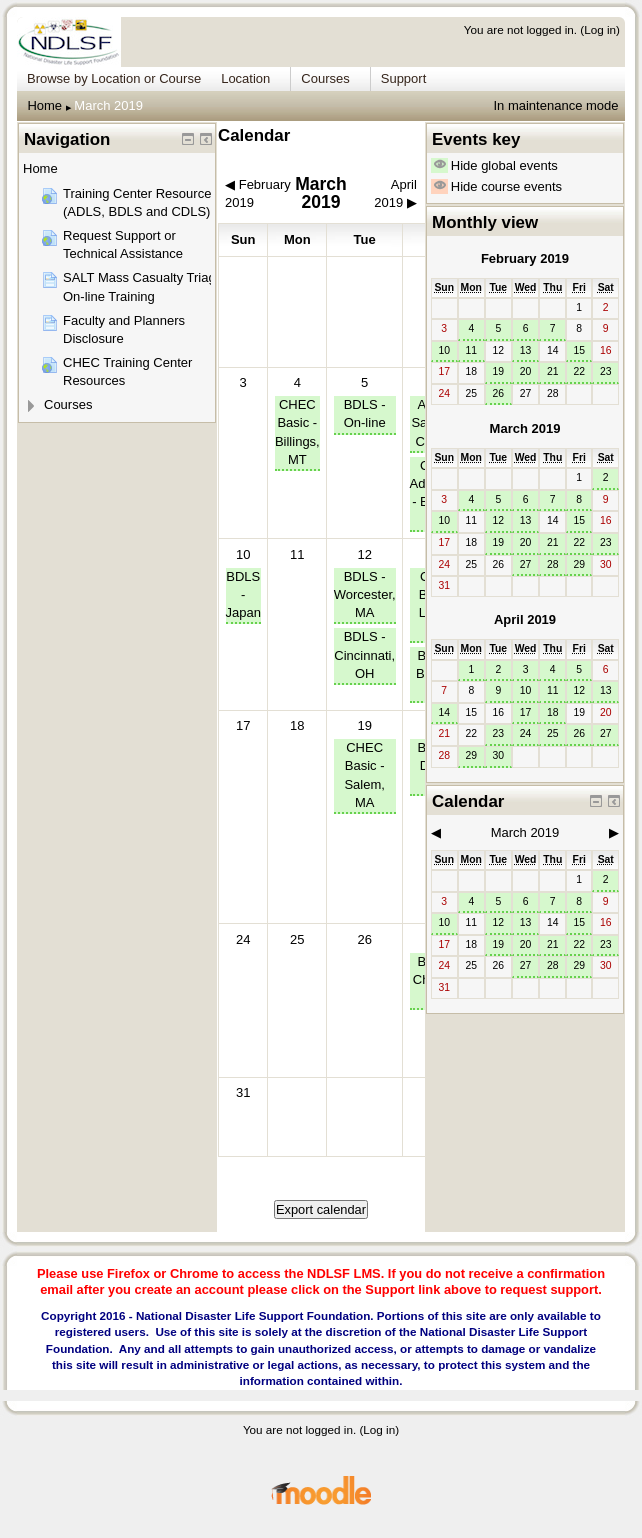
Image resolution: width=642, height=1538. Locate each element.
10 (243, 554)
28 (553, 564)
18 (553, 712)
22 (579, 371)
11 (471, 350)
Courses (68, 404)
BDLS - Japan (243, 594)
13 (526, 350)
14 (444, 712)
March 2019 (108, 105)
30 (499, 755)
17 (526, 712)
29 (579, 564)
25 (553, 733)
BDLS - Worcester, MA (365, 594)
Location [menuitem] (245, 78)
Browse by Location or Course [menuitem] (114, 78)
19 (364, 725)
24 (526, 733)
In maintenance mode (555, 105)
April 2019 (525, 619)
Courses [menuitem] (325, 78)
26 (499, 393)
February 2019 (525, 258)
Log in (600, 29)
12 (364, 554)
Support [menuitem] (404, 78)
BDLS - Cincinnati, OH (364, 654)
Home (44, 105)
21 (553, 371)
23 (606, 371)
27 (526, 564)
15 (579, 350)
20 (526, 371)
